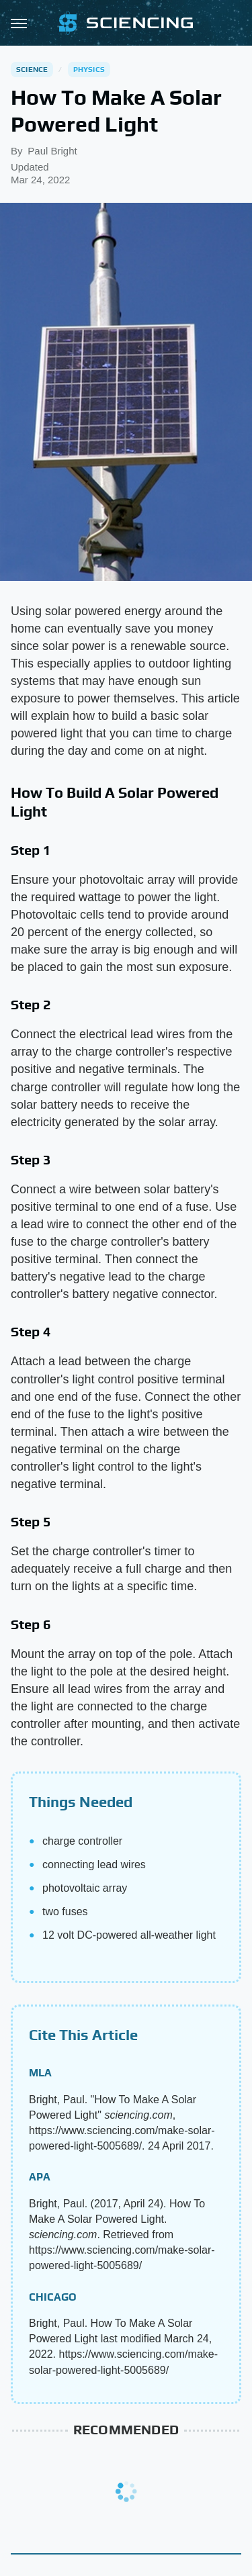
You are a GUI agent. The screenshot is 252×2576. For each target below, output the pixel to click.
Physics (89, 69)
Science (32, 69)
